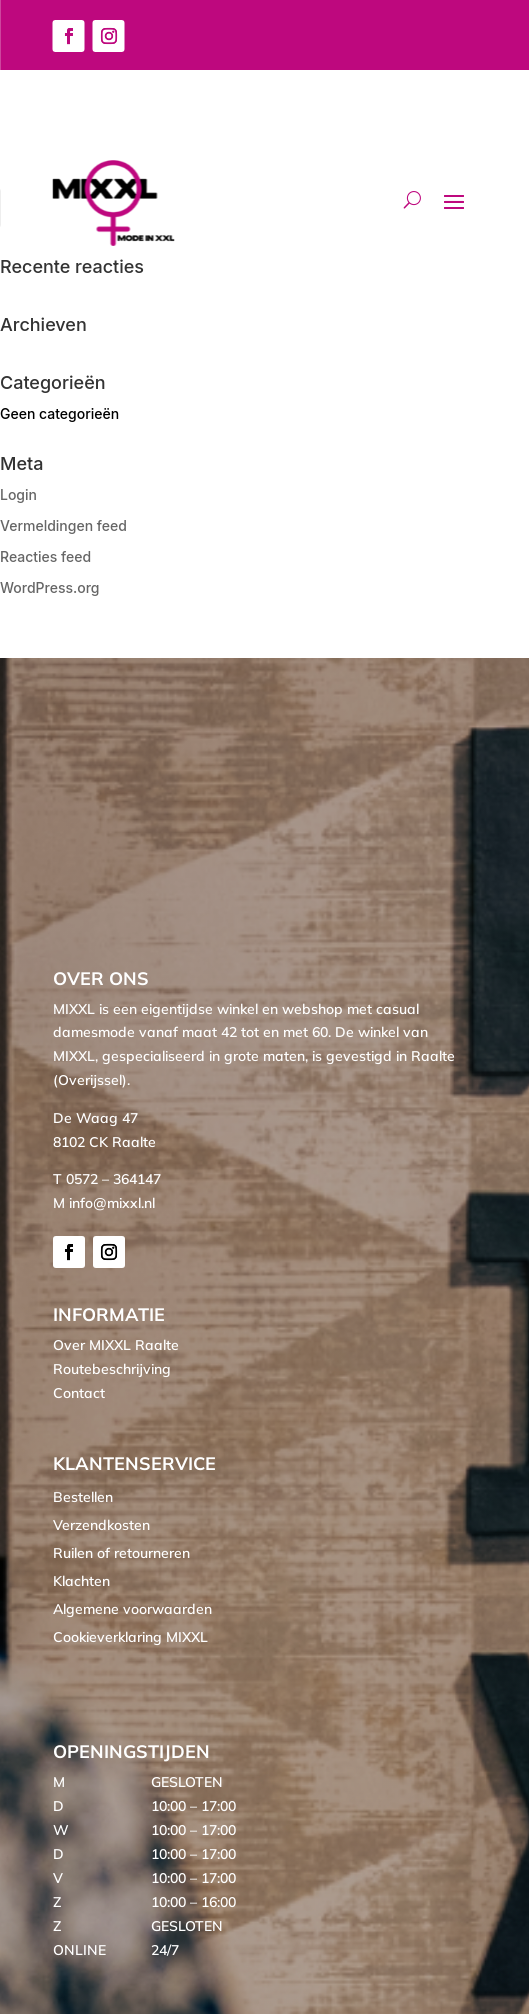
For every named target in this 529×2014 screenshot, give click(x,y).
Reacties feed (45, 556)
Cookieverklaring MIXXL (130, 1637)
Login (18, 494)
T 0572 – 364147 (107, 1179)
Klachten (81, 1581)
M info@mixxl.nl (104, 1203)
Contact (79, 1393)
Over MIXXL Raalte (116, 1345)
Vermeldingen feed (63, 525)
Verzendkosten (101, 1525)
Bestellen (83, 1497)
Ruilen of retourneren (121, 1553)
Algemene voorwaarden (132, 1609)
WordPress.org (50, 587)
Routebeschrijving (112, 1369)
